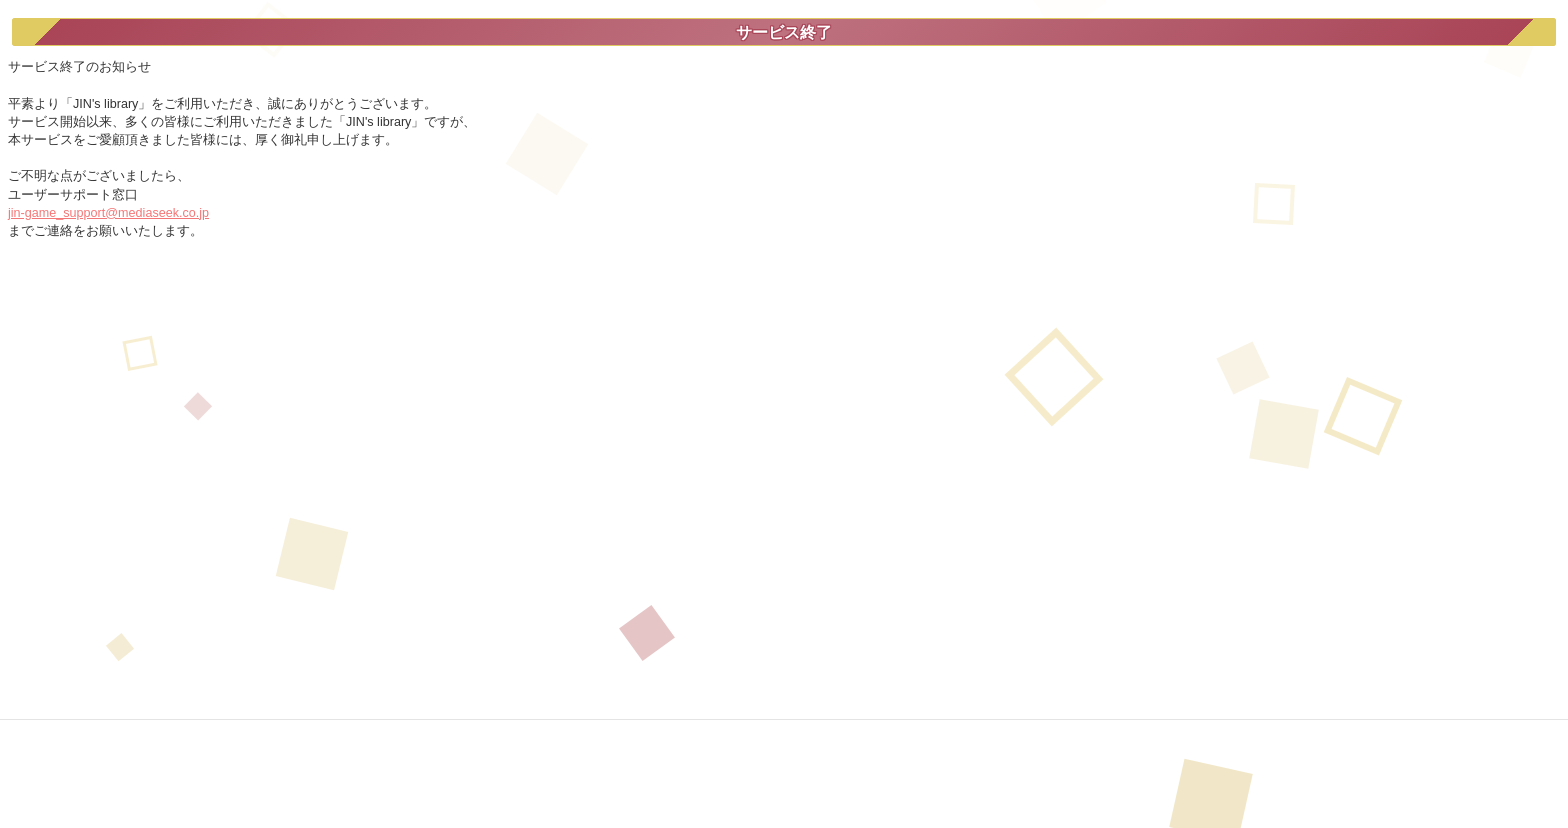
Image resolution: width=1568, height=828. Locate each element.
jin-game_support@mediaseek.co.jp (108, 213)
